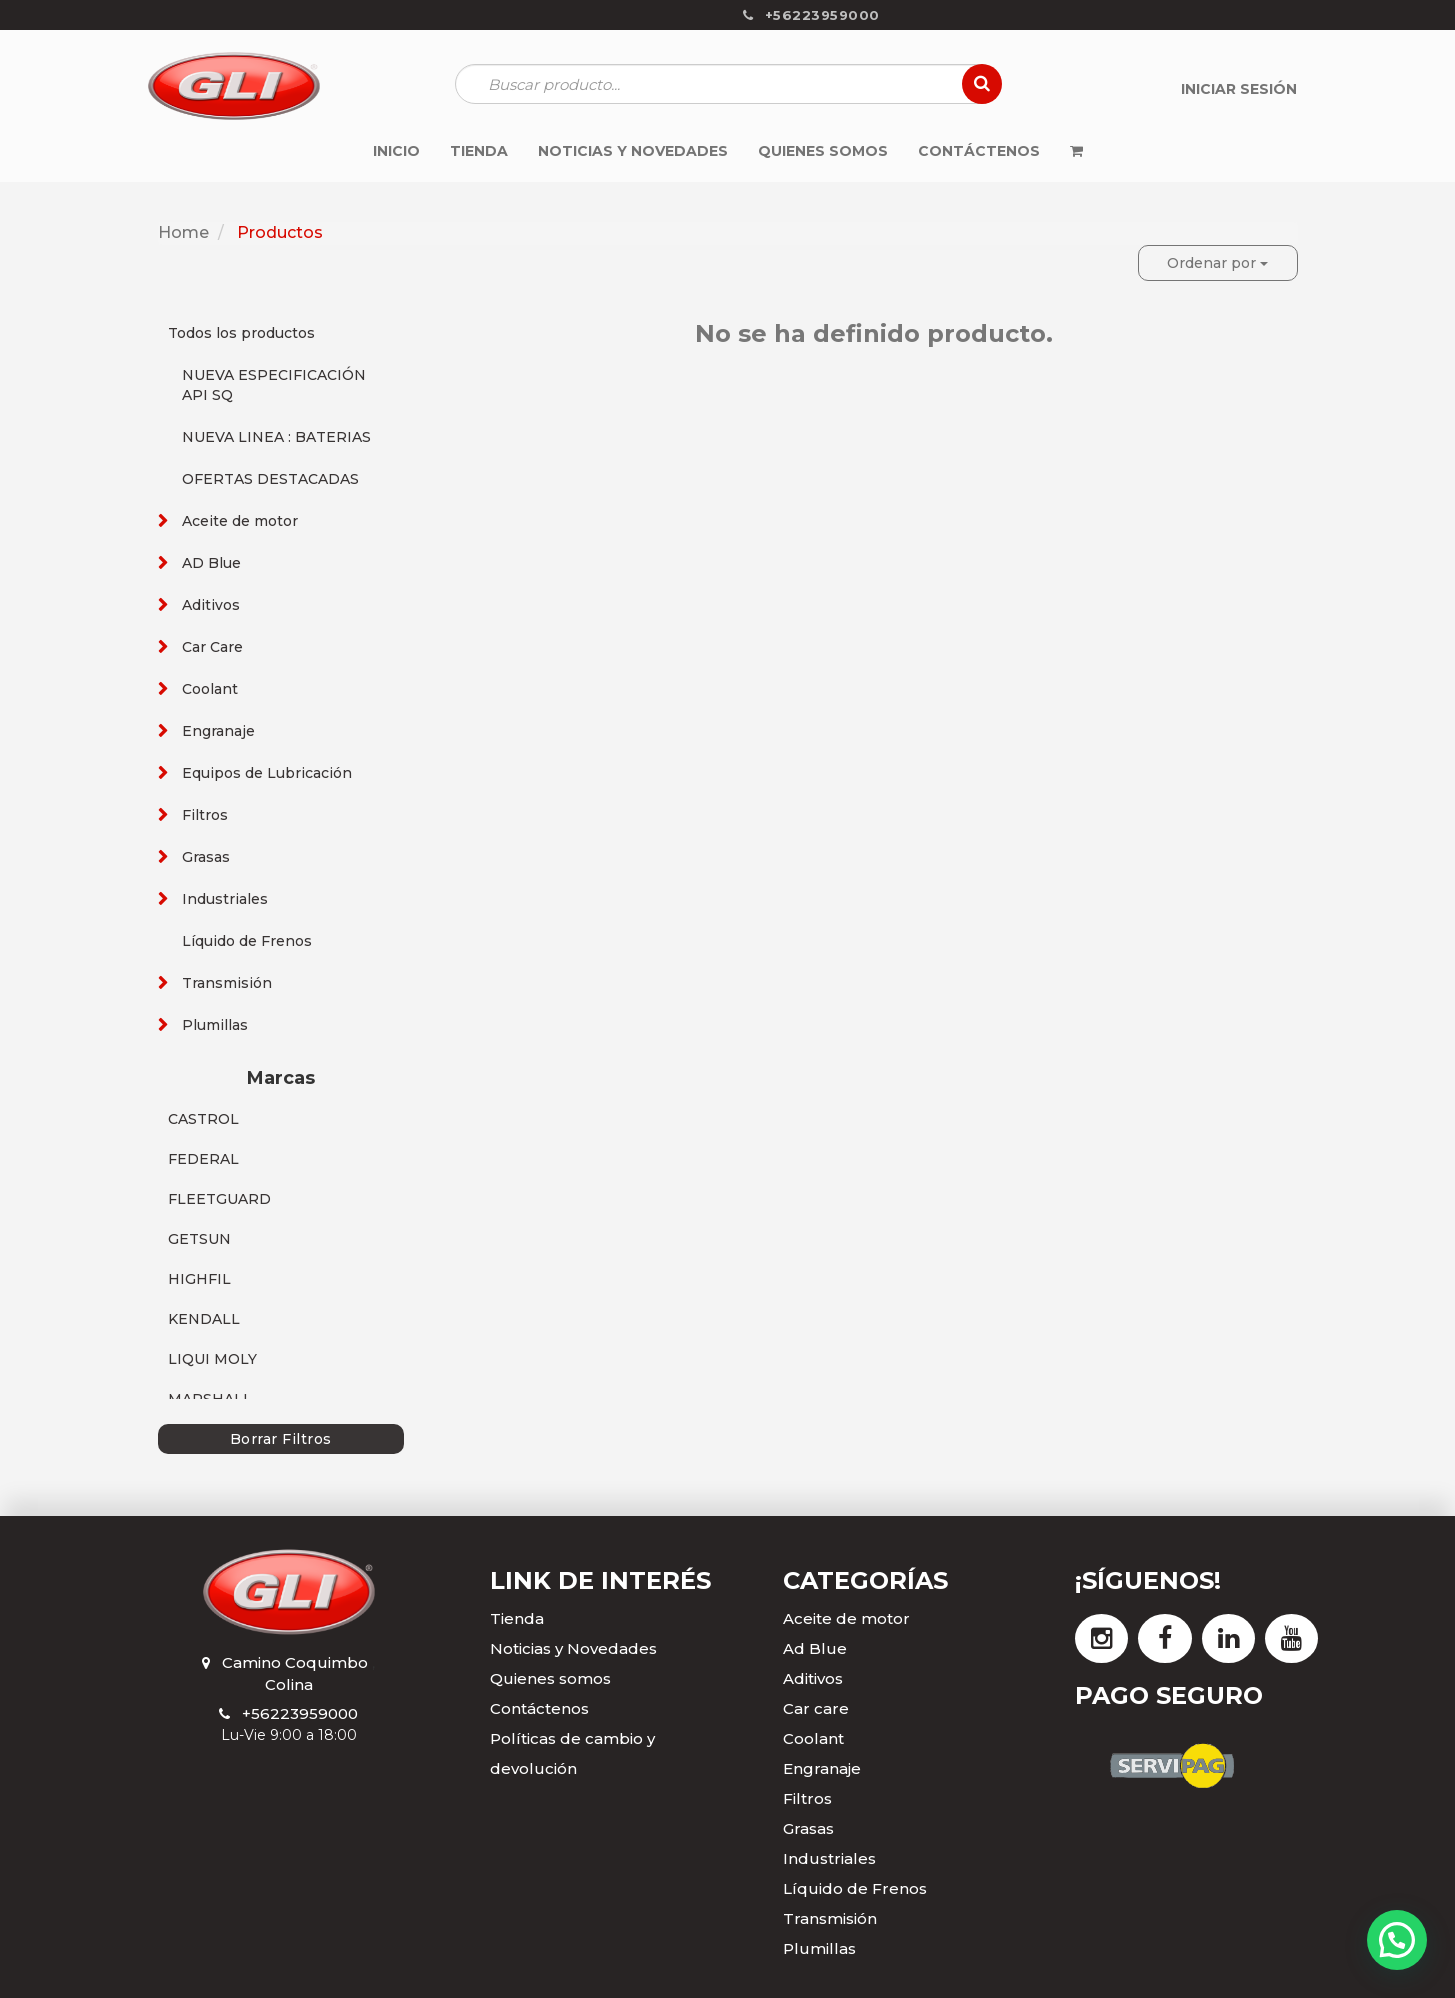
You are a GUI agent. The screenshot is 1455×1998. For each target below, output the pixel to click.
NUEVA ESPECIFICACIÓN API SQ (274, 385)
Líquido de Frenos (247, 941)
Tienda (517, 1618)
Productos (280, 232)
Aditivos (211, 605)
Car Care (212, 647)
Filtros (205, 815)
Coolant (210, 689)
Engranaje (218, 731)
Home (183, 232)
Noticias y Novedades (573, 1648)
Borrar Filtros (281, 1439)
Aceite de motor (240, 521)
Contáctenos (539, 1708)
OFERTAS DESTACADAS (270, 479)
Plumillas (215, 1025)
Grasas (206, 857)
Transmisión (227, 983)
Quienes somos (550, 1678)
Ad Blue (815, 1648)
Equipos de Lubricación (267, 773)
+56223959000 (300, 1713)
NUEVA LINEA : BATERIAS (276, 437)
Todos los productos (241, 333)
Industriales (225, 899)
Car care (816, 1708)
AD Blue (211, 563)
